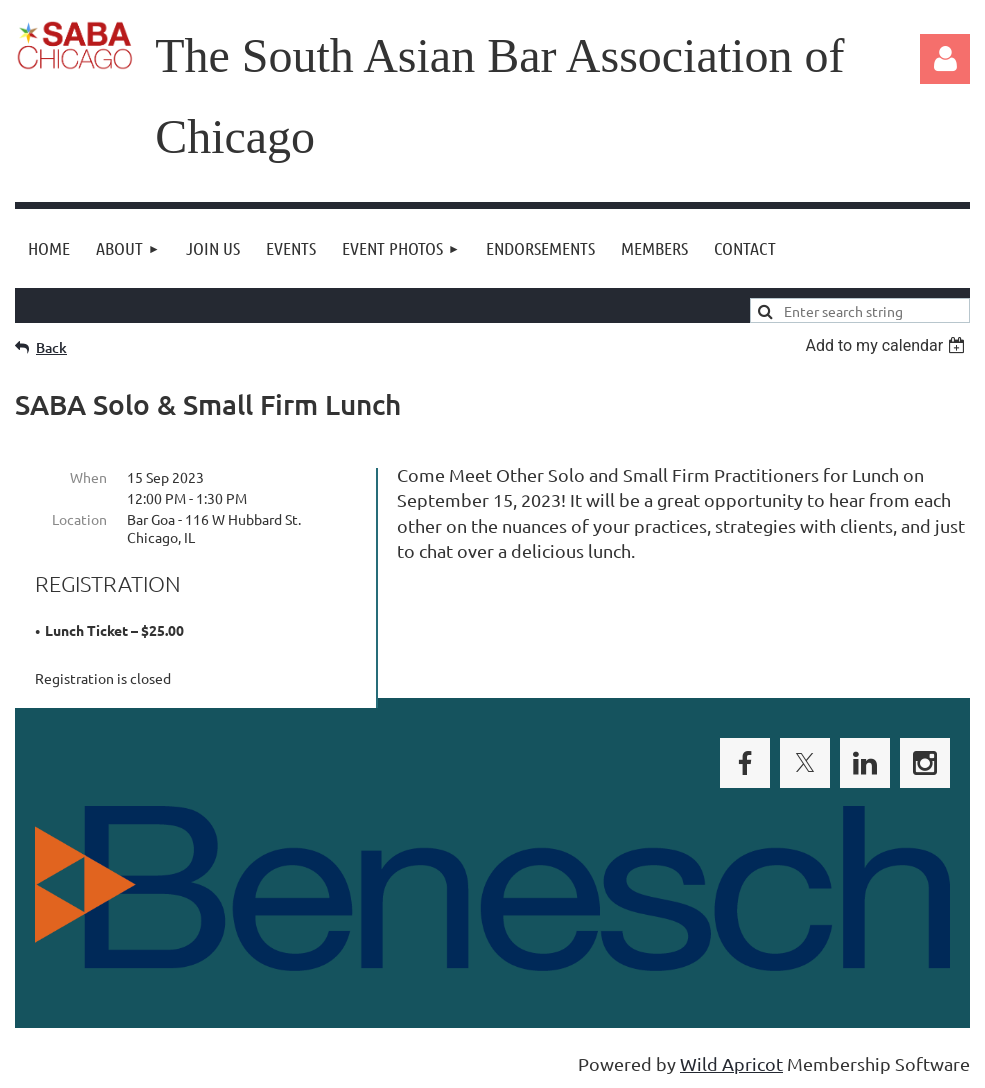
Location (79, 519)
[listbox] (887, 345)
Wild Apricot (731, 1063)
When (88, 477)
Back (51, 347)
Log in (945, 59)
